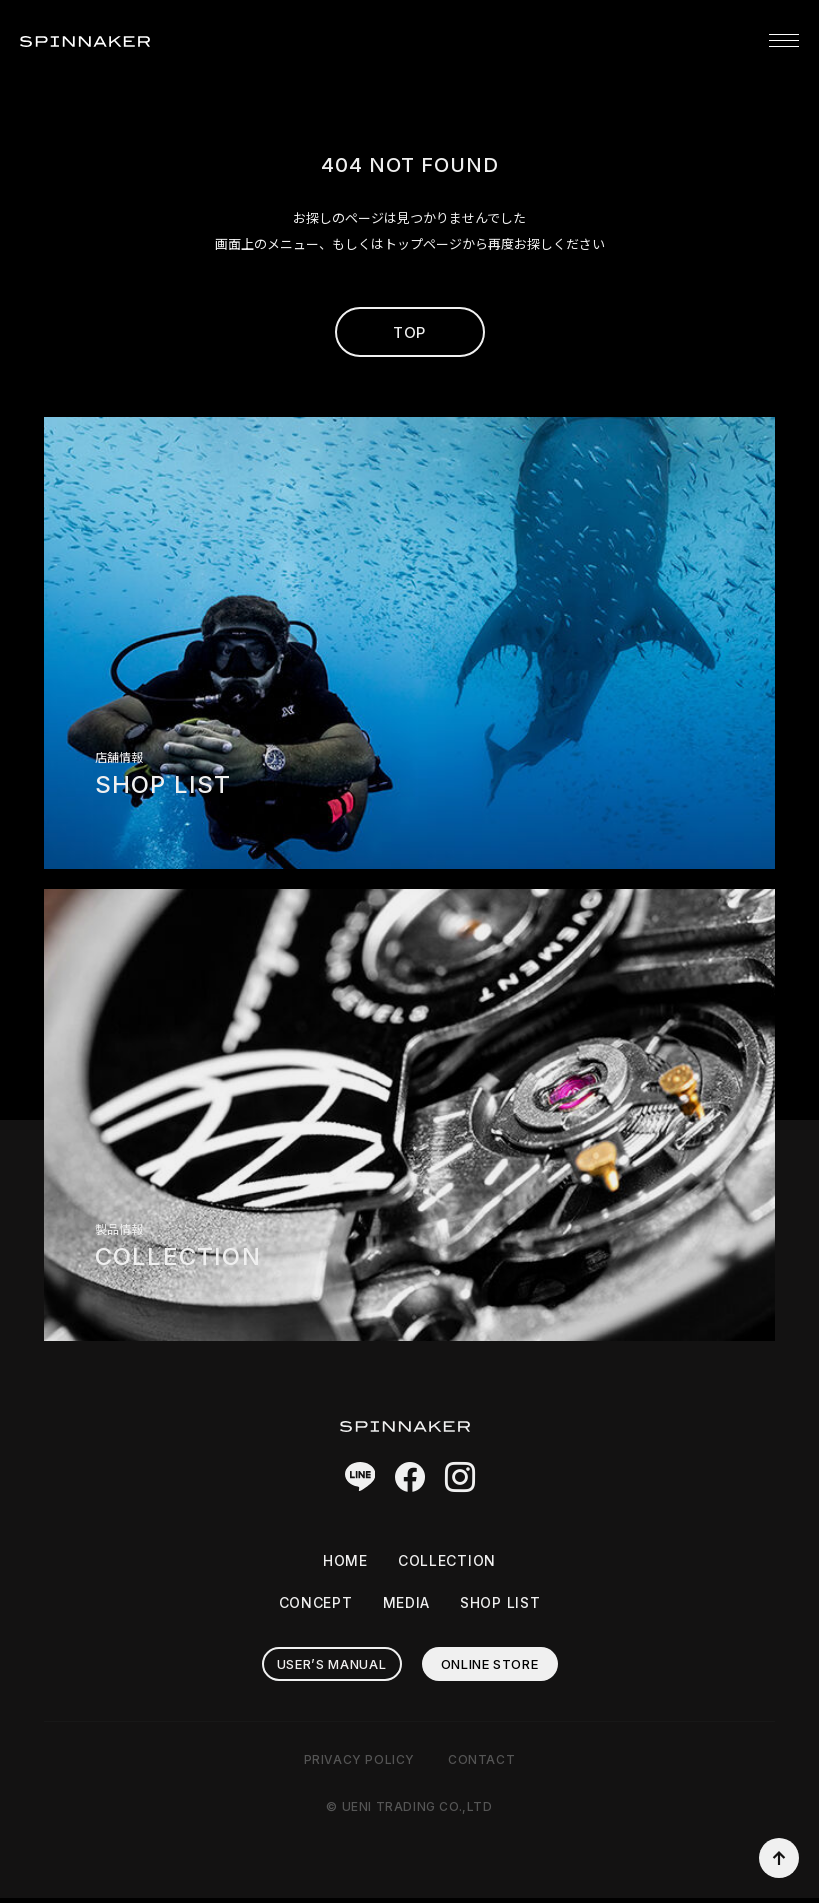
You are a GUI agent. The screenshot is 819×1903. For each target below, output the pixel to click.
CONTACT (481, 1764)
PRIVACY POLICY (359, 1764)
